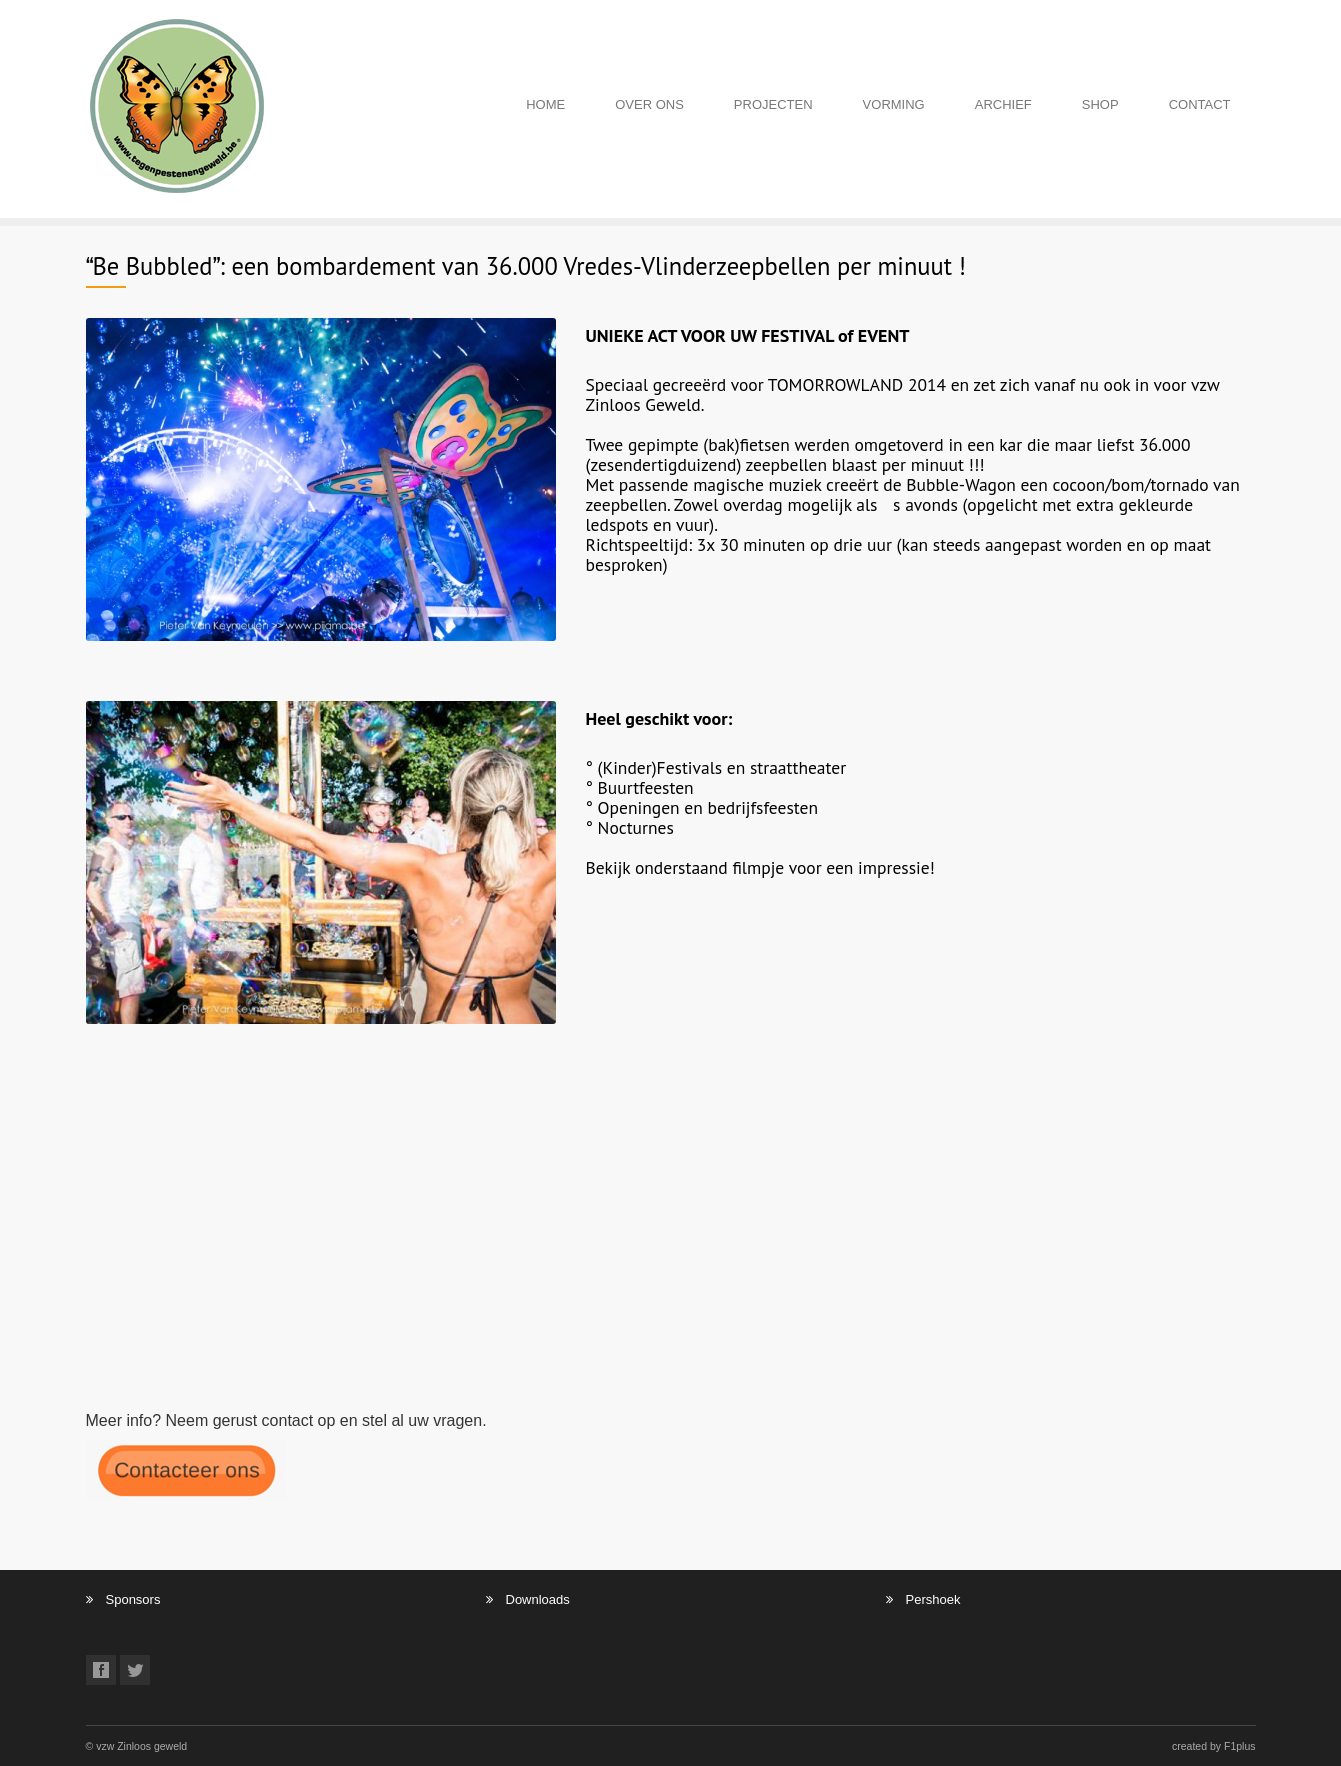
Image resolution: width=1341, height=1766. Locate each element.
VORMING (894, 104)
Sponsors (133, 1599)
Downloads (538, 1599)
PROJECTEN (773, 104)
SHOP (1100, 104)
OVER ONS (649, 104)
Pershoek (933, 1599)
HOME (545, 104)
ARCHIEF (1003, 104)
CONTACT (1200, 104)
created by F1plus (1213, 1746)
